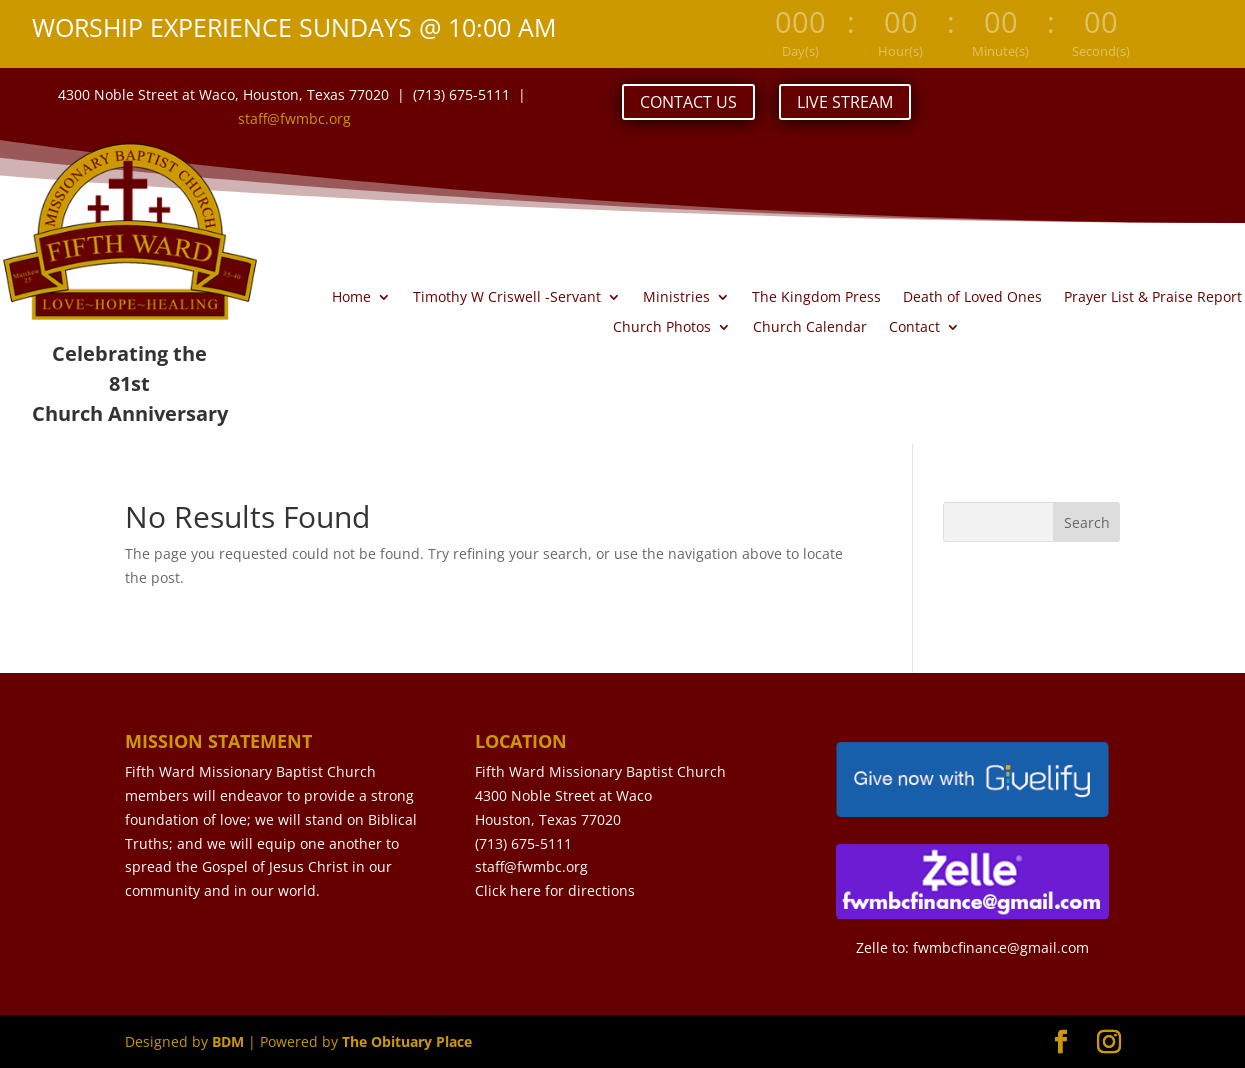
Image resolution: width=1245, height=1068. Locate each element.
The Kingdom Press (816, 298)
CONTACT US (688, 102)
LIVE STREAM (845, 102)
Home (351, 298)
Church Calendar (810, 328)
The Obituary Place (407, 1041)
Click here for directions (555, 890)
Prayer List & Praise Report (1153, 298)
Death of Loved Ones (972, 298)
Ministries (676, 298)
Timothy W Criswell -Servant (507, 298)
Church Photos (662, 328)
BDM (228, 1041)
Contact (914, 328)
